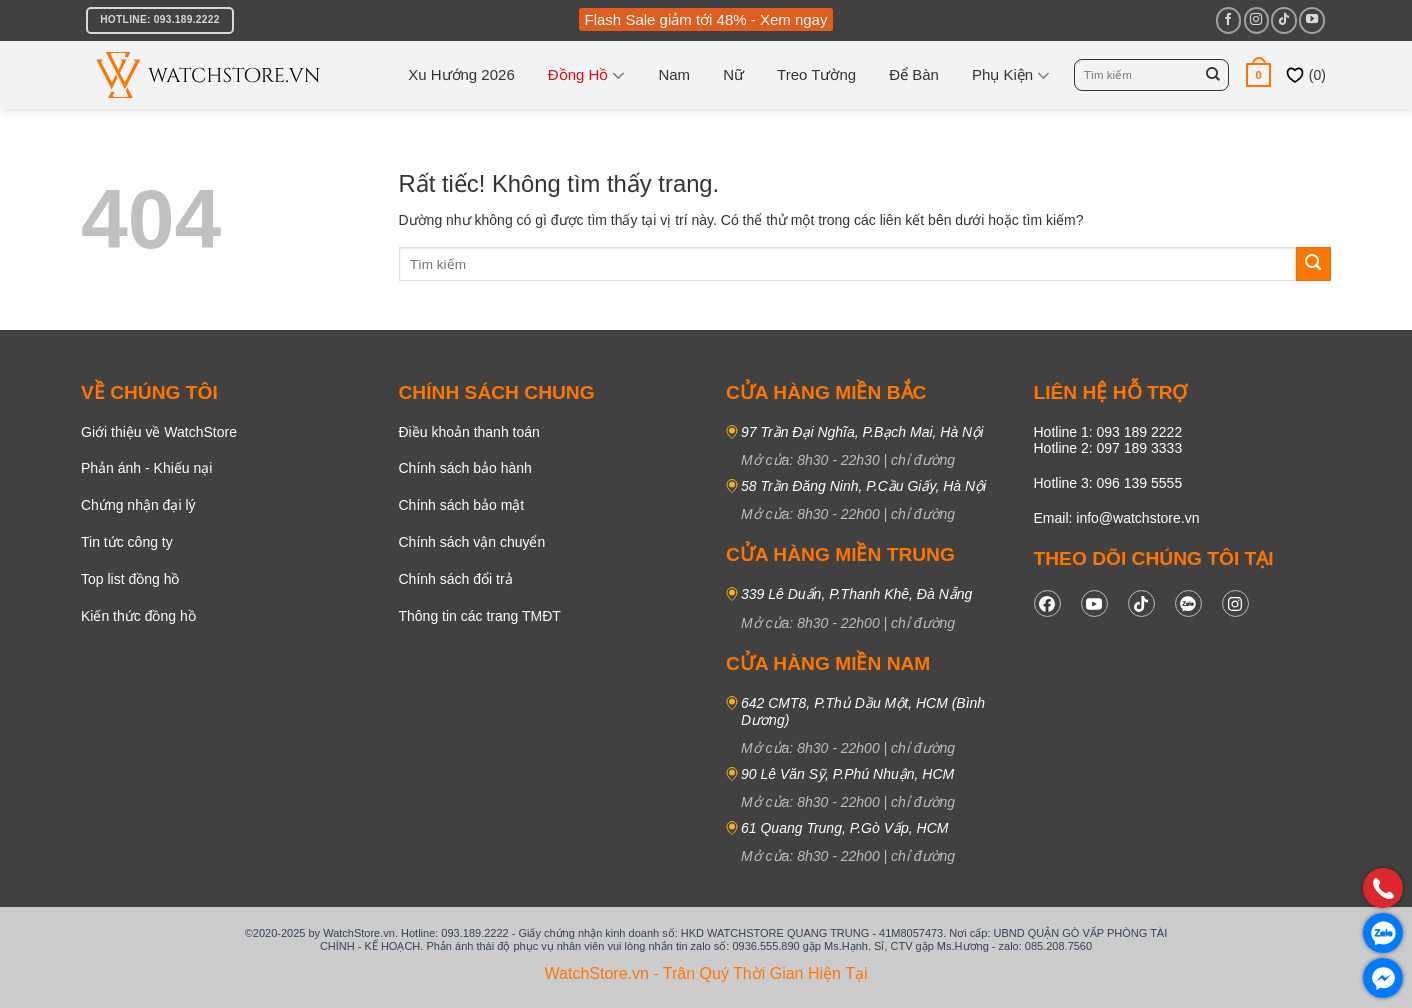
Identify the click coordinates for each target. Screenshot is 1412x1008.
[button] (1258, 74)
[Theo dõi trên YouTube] (1311, 20)
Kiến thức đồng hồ (138, 616)
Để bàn (914, 74)
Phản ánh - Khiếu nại (146, 468)
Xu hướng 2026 (461, 74)
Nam (674, 74)
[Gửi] (1213, 75)
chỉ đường (923, 460)
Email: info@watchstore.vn (1117, 518)
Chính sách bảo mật (462, 505)
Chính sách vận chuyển (472, 542)
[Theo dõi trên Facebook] (1228, 20)
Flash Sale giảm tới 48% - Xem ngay (706, 19)
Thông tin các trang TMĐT (480, 616)
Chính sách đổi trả (456, 579)
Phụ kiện (1011, 75)
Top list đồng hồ (130, 579)
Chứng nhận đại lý (138, 505)
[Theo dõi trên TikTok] (1283, 20)
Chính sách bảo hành (465, 468)
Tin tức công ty (127, 542)
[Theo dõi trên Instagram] (1256, 20)
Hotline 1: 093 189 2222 (1108, 432)
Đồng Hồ (587, 75)
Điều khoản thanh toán (469, 432)
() (1305, 75)
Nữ (733, 74)
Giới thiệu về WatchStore (159, 432)
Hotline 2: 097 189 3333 (1108, 448)
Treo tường (816, 74)
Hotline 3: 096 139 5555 (1108, 483)
